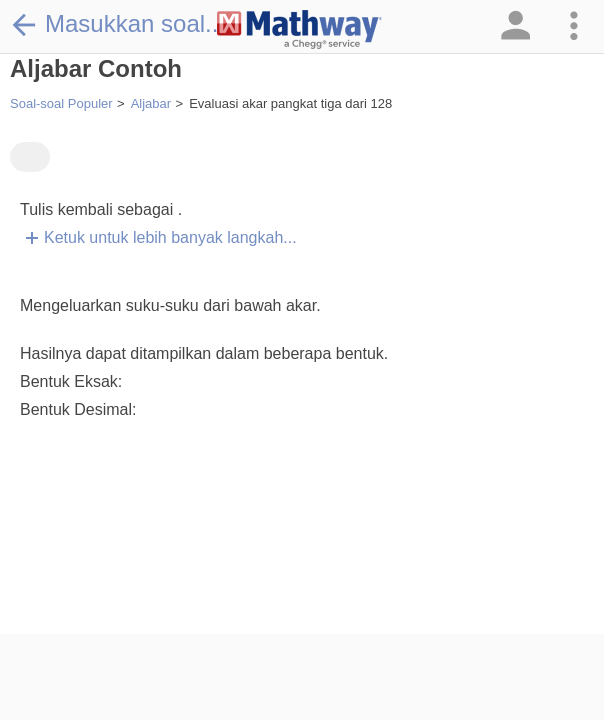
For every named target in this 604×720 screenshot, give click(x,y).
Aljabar (151, 103)
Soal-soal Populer (61, 103)
